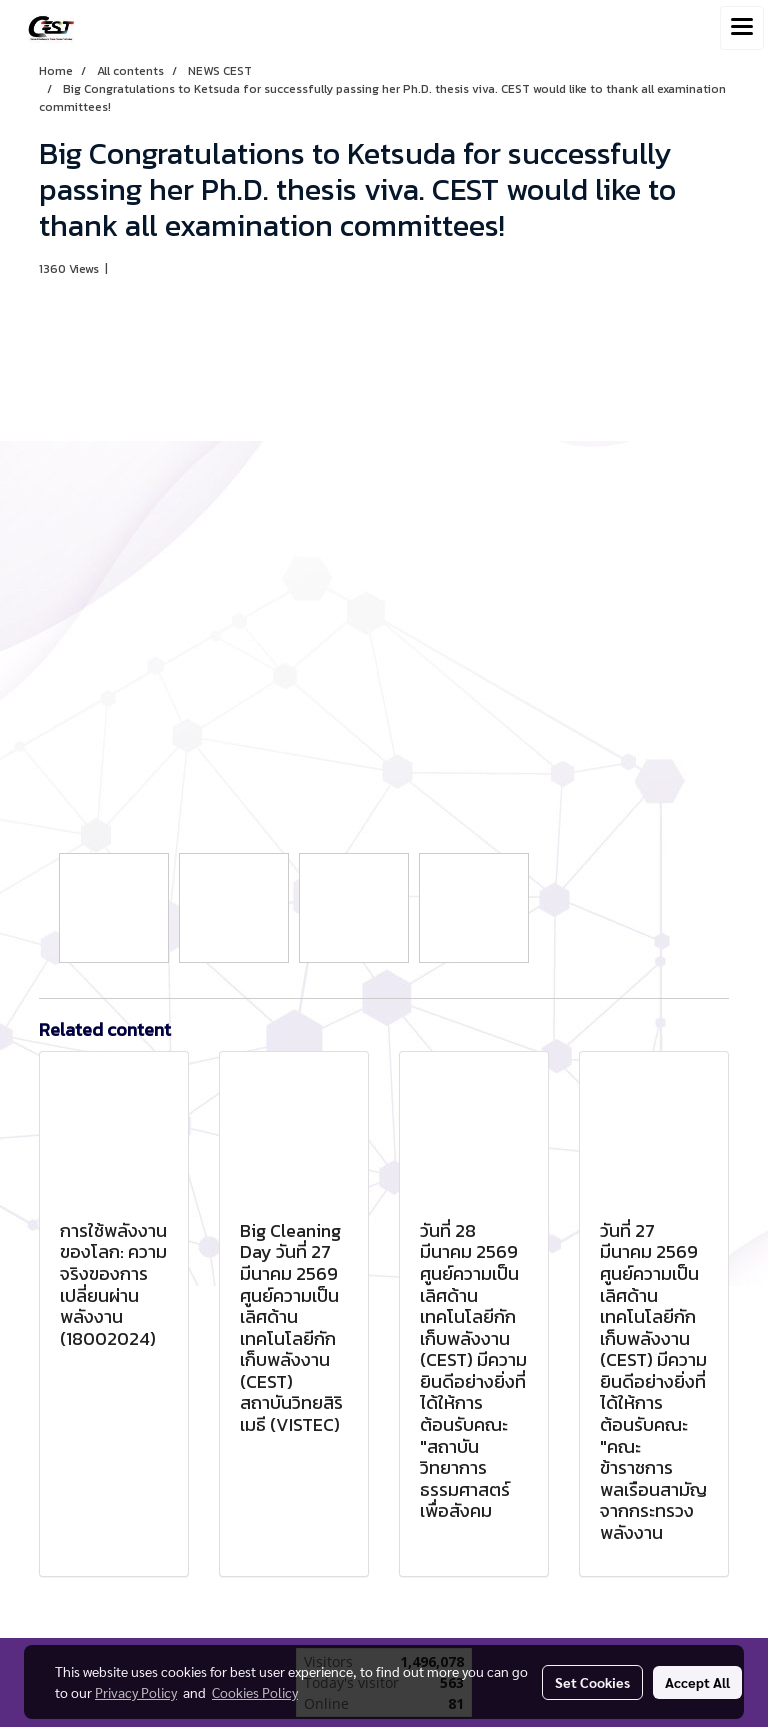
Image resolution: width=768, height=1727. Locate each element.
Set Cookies (592, 1682)
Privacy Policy (136, 1692)
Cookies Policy (255, 1692)
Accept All (697, 1682)
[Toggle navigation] (742, 28)
